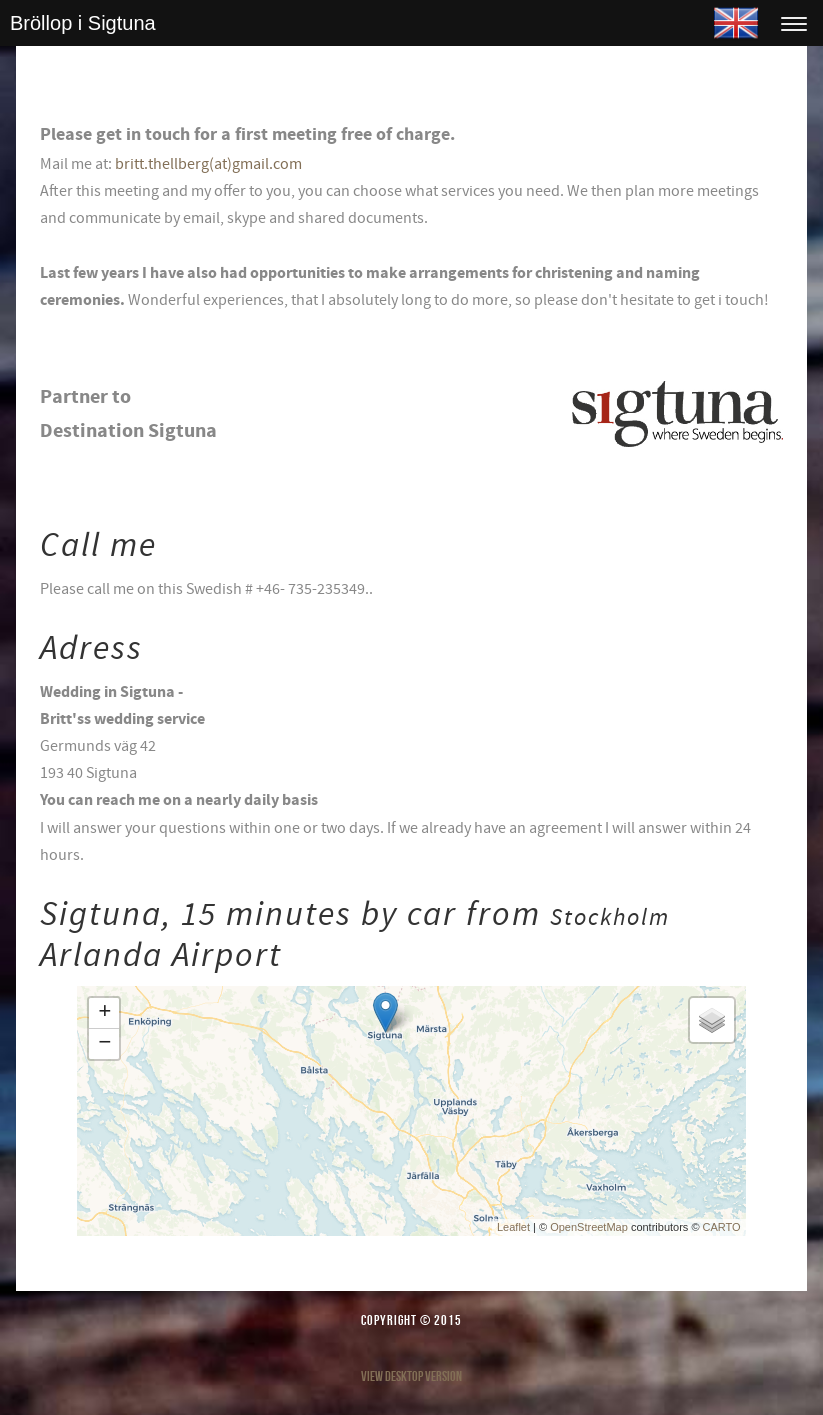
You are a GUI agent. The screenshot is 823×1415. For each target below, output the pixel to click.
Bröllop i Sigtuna (83, 23)
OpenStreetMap (589, 1227)
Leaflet (513, 1227)
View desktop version (411, 1376)
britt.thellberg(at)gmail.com (208, 164)
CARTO (722, 1227)
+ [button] (104, 1013)
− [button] (104, 1044)
